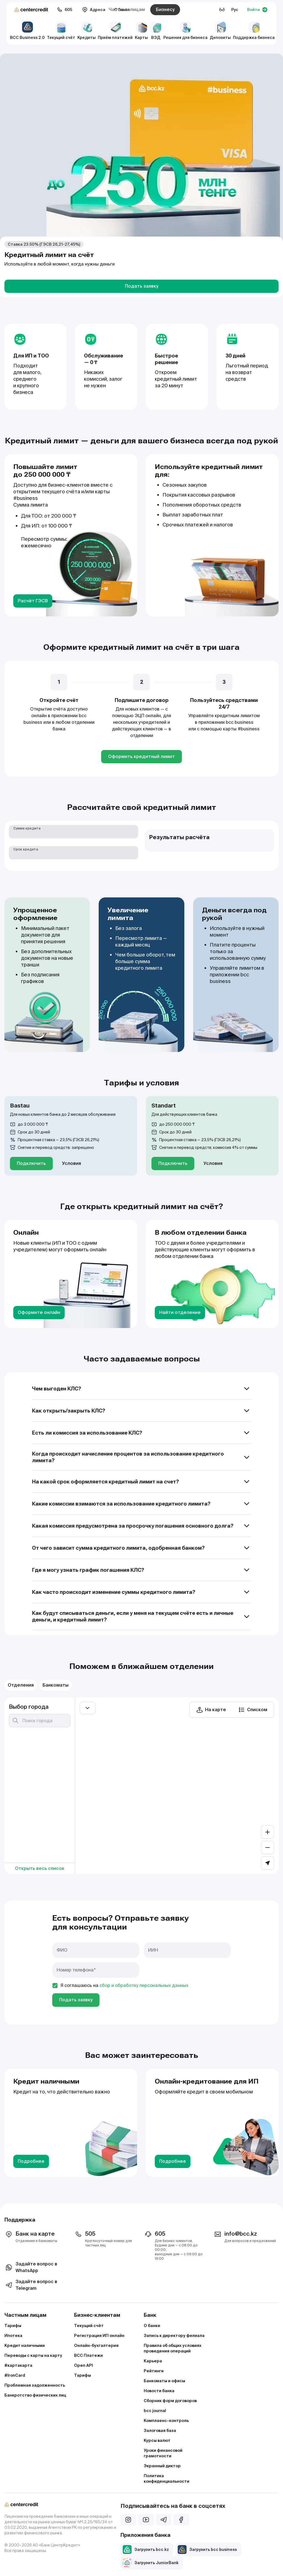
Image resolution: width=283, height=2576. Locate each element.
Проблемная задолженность (34, 2385)
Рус (234, 9)
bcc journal (155, 2410)
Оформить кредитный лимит (141, 756)
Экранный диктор (162, 2465)
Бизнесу (165, 9)
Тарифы (12, 2325)
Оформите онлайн (39, 1312)
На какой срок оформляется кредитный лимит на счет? (141, 1481)
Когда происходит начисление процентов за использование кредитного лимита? (141, 1457)
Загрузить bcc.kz (146, 2549)
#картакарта (18, 2365)
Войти (257, 9)
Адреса (93, 9)
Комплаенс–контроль (166, 2420)
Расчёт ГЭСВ (33, 601)
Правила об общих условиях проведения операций (172, 2348)
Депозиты (220, 31)
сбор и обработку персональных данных (143, 1985)
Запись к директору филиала (174, 2335)
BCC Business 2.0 (27, 31)
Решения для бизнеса (185, 31)
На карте (211, 1709)
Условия (71, 1163)
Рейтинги (154, 2370)
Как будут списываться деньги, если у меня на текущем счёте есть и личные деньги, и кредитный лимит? (141, 1616)
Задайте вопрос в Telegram (30, 2285)
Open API (83, 2365)
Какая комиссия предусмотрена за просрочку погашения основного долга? (141, 1526)
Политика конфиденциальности (166, 2478)
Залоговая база (160, 2430)
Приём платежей (115, 31)
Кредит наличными (24, 2345)
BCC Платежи (88, 2355)
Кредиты (86, 31)
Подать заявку (141, 286)
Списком (252, 1709)
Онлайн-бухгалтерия (96, 2345)
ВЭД (155, 31)
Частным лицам (127, 9)
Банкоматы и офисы (164, 2380)
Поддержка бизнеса (254, 31)
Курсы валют (157, 2440)
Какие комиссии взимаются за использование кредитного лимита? (141, 1503)
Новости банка (159, 2390)
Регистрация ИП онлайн (99, 2335)
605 (64, 9)
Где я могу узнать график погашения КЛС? (141, 1570)
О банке (152, 2325)
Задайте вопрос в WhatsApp (30, 2267)
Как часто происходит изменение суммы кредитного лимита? (141, 1592)
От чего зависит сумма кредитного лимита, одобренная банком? (141, 1548)
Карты (141, 31)
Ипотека (13, 2335)
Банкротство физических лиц (35, 2395)
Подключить (31, 1163)
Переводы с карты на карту (33, 2355)
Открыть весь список (39, 1868)
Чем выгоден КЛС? (141, 1388)
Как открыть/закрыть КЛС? (141, 1410)
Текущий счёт (61, 31)
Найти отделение (180, 1312)
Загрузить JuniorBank (151, 2562)
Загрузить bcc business (207, 2549)
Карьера (153, 2360)
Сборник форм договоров (170, 2400)
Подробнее (31, 2161)
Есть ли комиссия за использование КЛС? (141, 1433)
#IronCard (14, 2375)
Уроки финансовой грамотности (163, 2453)
